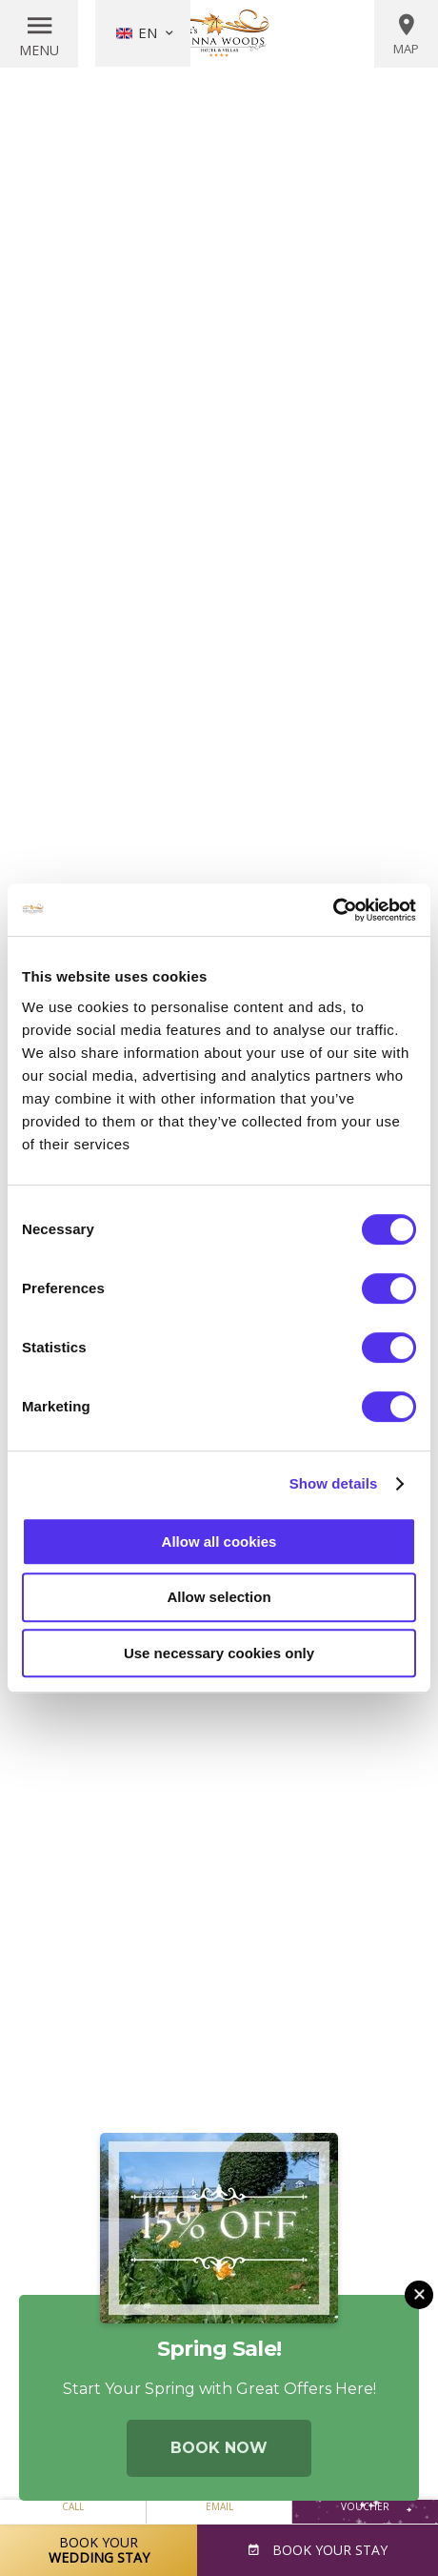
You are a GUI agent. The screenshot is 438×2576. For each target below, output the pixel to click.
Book (328, 2550)
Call (73, 2506)
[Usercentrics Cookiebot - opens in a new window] (332, 910)
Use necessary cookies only (219, 1653)
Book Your (98, 2549)
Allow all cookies (219, 1541)
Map (406, 34)
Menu (39, 50)
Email (219, 2506)
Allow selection (218, 1597)
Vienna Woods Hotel (219, 33)
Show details (333, 1483)
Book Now (219, 2448)
